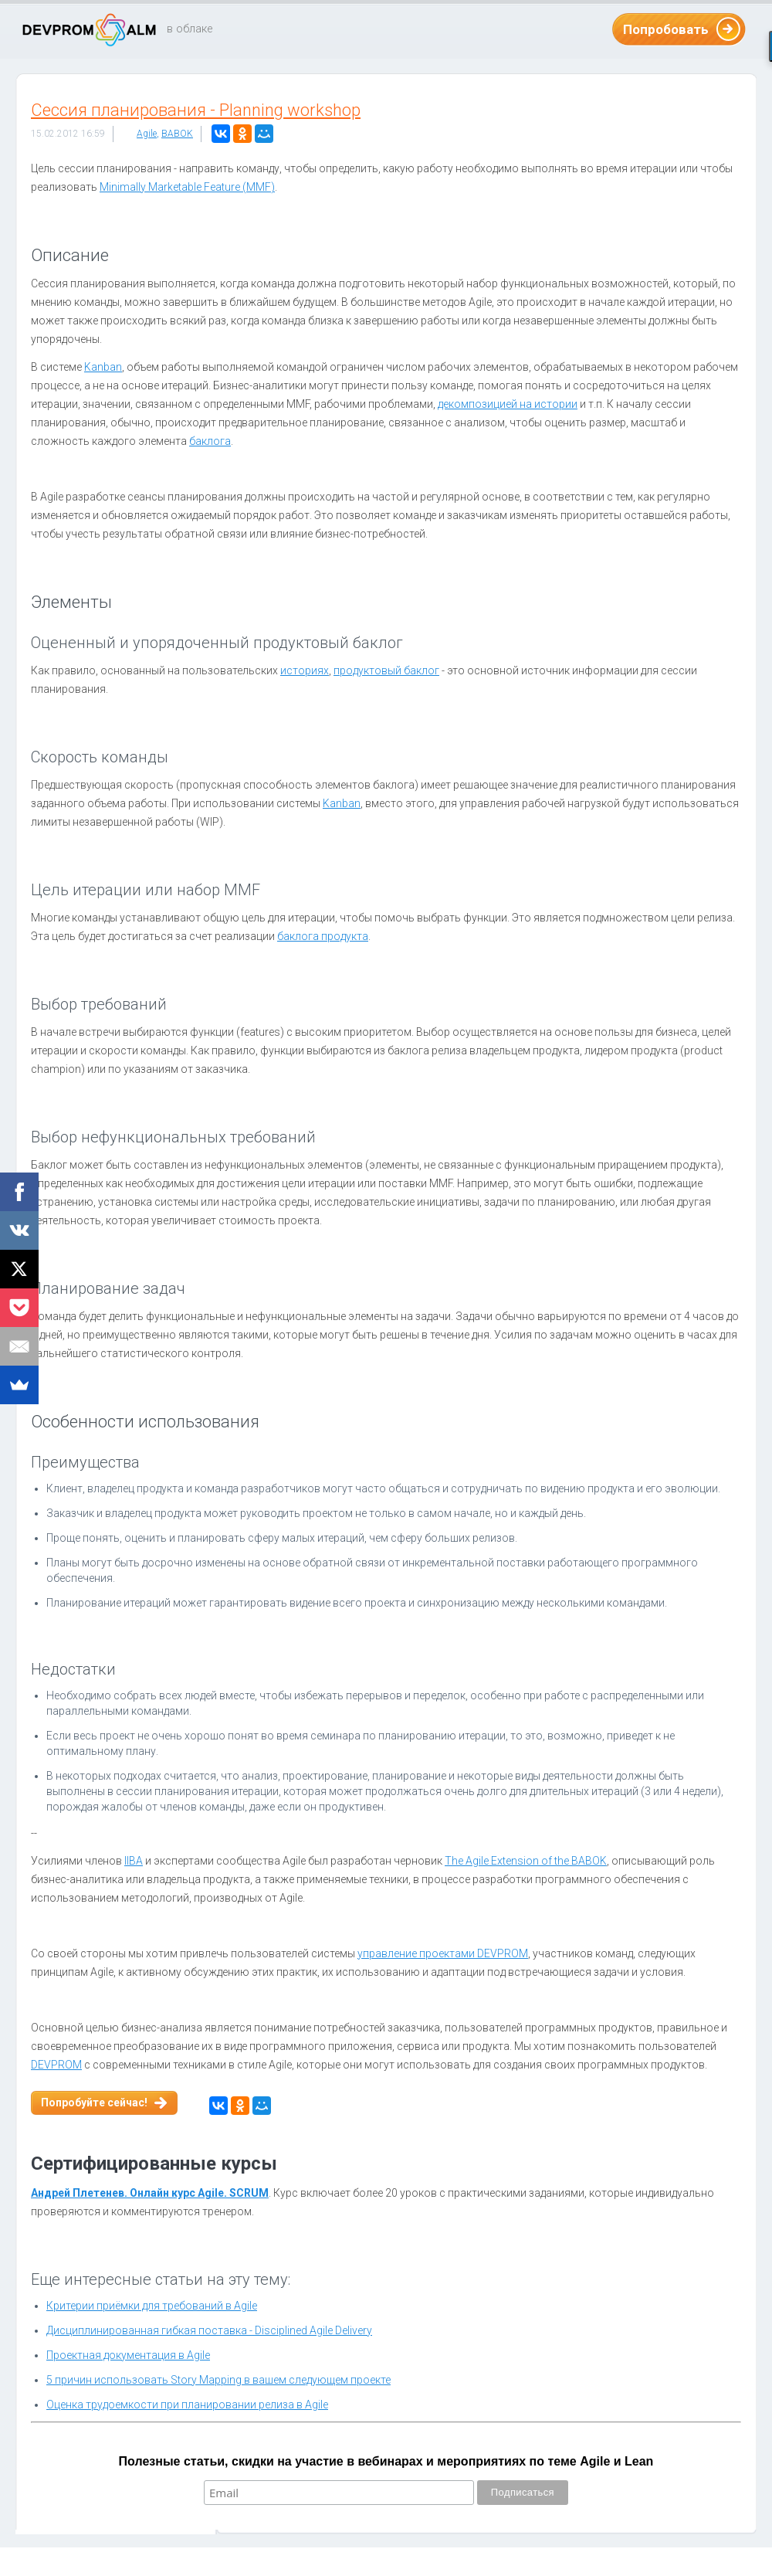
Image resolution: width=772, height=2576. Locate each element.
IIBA (133, 1861)
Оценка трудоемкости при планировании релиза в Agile (187, 2404)
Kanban (103, 367)
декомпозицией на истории (507, 404)
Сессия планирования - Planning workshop (196, 110)
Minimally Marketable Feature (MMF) (187, 187)
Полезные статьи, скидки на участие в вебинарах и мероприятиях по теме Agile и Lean (386, 2461)
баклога (210, 441)
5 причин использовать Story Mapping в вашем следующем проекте (218, 2380)
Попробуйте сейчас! (94, 2102)
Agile (147, 133)
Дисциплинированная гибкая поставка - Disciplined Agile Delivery (209, 2330)
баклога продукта (322, 936)
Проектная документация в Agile (128, 2355)
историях (304, 670)
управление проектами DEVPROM (442, 1953)
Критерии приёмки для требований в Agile (151, 2305)
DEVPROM (56, 2064)
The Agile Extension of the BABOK (526, 1861)
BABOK (177, 133)
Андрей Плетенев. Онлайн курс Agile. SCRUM (150, 2193)
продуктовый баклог (386, 670)
